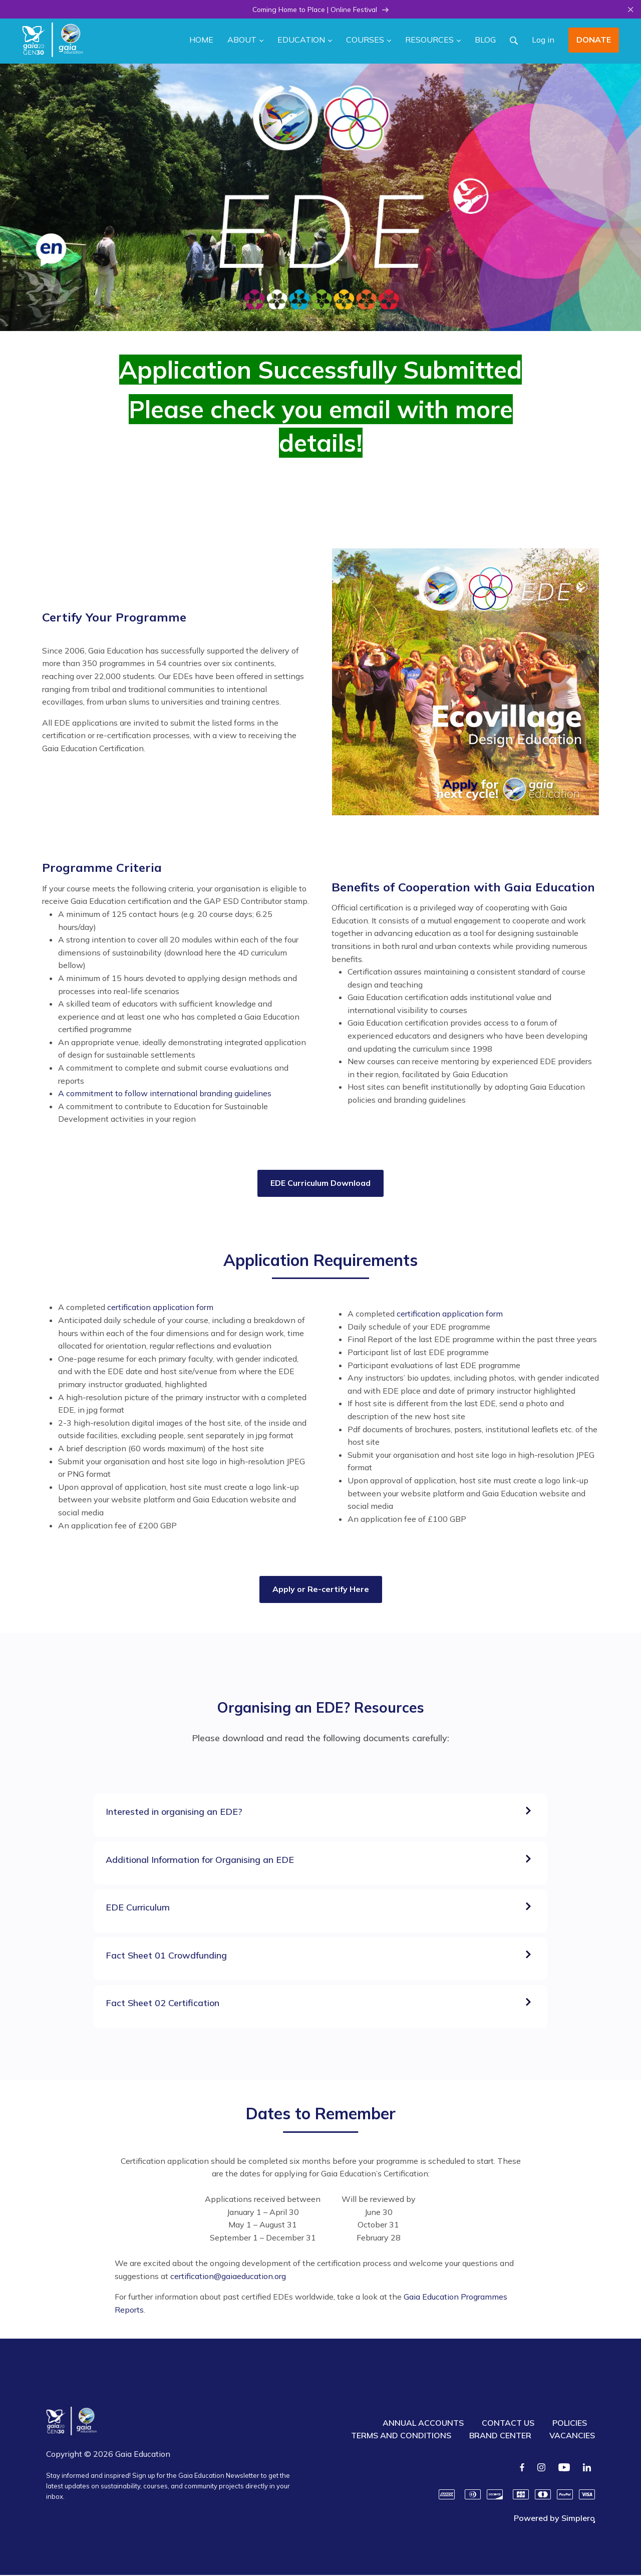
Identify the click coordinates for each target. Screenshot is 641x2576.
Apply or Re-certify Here (320, 1590)
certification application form (160, 1308)
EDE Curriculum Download (320, 1184)
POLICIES (569, 2424)
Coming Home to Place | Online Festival (321, 10)
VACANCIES (572, 2436)
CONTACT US (508, 2424)
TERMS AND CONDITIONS (401, 2436)
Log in (543, 41)
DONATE (593, 41)
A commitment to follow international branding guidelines (164, 1094)
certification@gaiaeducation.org (228, 2277)
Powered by (554, 2519)
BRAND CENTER (500, 2436)
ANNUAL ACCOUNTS (423, 2424)
